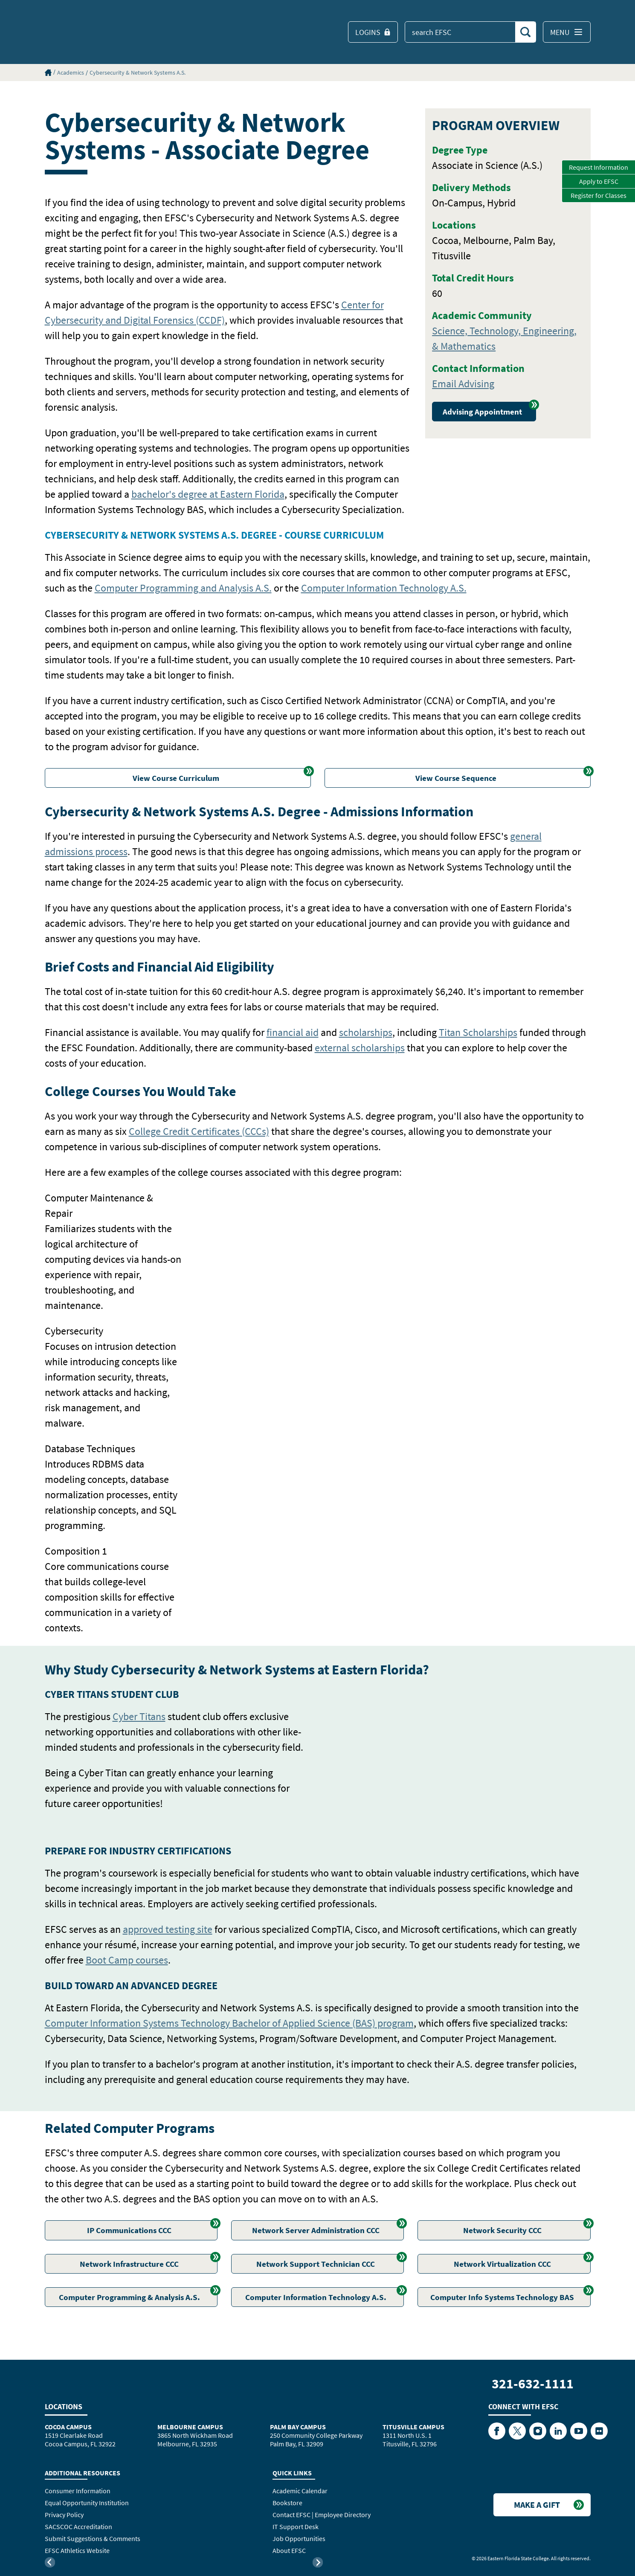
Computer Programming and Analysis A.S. (183, 588)
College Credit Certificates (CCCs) (199, 1131)
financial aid (293, 1032)
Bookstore (287, 2502)
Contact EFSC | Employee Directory (322, 2514)
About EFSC (289, 2550)
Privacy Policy (64, 2514)
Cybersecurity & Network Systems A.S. (138, 72)
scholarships (365, 1032)
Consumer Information (77, 2490)
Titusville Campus (413, 2426)
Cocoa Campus (68, 2426)
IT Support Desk (296, 2526)
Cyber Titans (139, 1716)
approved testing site (167, 1929)
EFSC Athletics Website (77, 2550)
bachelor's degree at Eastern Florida (207, 494)
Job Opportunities (299, 2538)
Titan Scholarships (478, 1032)
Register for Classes (598, 195)
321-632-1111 (533, 2383)
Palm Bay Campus (298, 2426)
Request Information (598, 167)
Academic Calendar (300, 2490)
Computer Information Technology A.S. (384, 588)
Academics (70, 72)
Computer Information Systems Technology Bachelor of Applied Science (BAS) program (229, 2023)
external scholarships (360, 1047)
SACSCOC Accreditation (78, 2526)
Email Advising (463, 383)
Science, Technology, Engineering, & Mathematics (504, 338)
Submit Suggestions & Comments (92, 2538)
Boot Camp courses (127, 1960)
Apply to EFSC (598, 181)
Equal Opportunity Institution (87, 2502)
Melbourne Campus (190, 2426)
